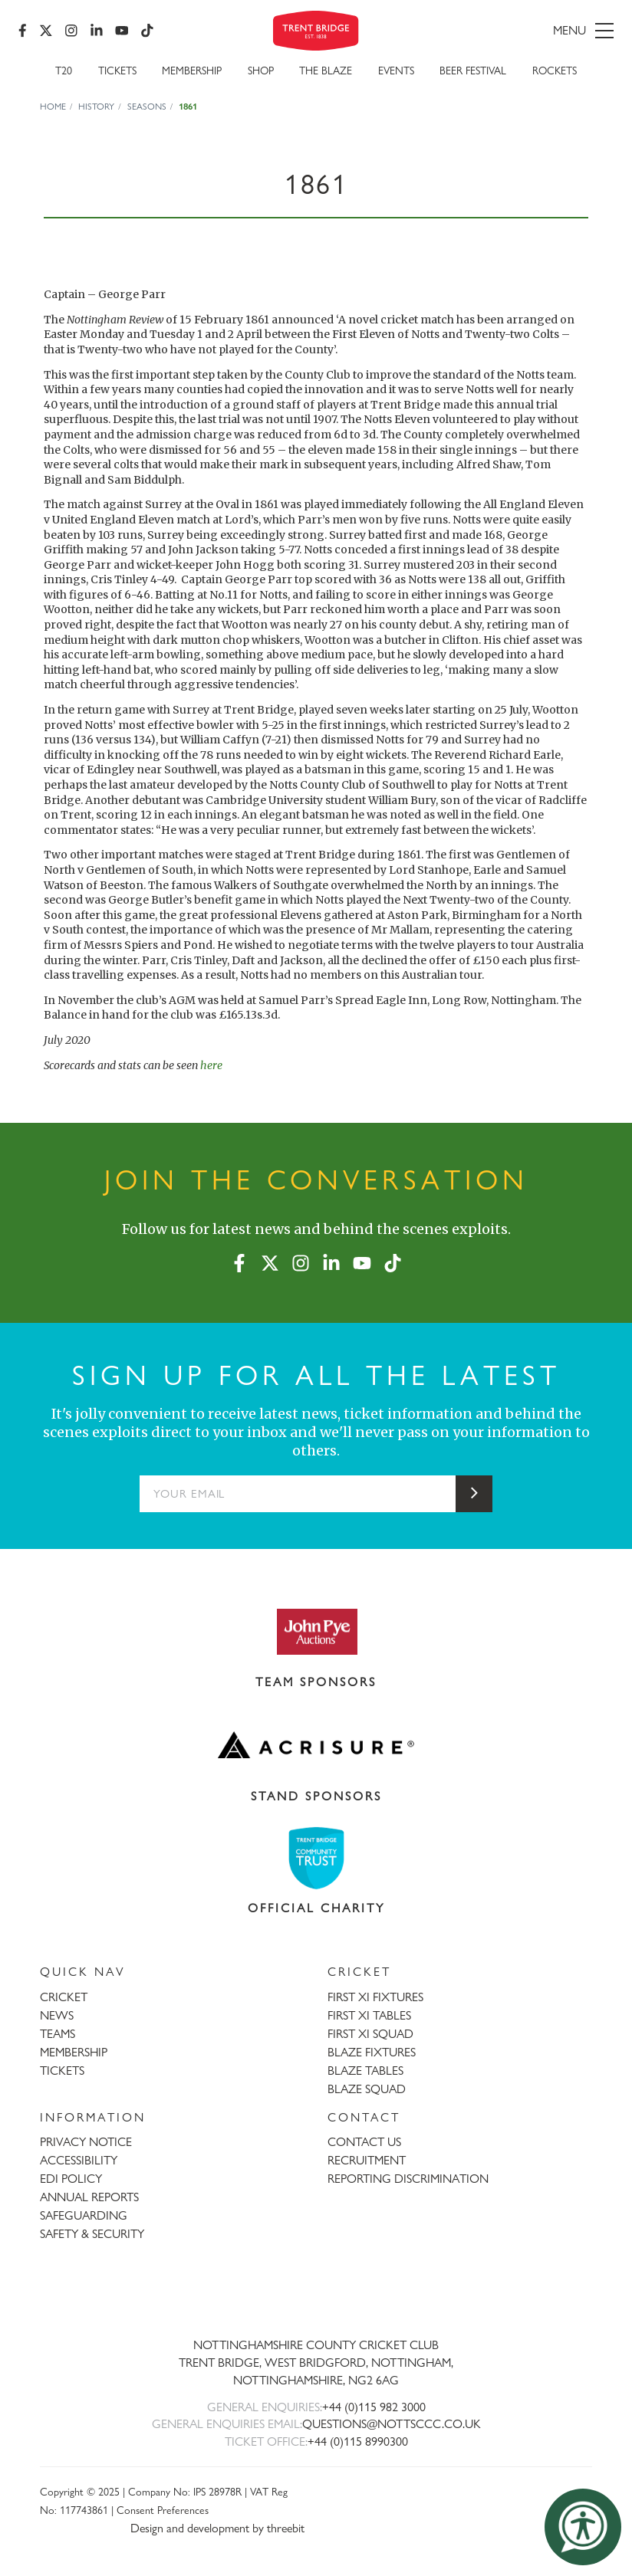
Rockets (554, 70)
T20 (63, 70)
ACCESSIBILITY (78, 2160)
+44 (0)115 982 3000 (374, 2407)
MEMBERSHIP (73, 2052)
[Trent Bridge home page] (316, 2294)
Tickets (117, 70)
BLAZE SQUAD (367, 2089)
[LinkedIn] (96, 31)
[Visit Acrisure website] (316, 1745)
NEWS (57, 2015)
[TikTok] (147, 31)
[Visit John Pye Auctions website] (316, 1631)
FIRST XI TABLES (369, 2015)
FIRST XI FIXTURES (375, 1997)
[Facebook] (22, 31)
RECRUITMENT (367, 2160)
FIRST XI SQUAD (370, 2033)
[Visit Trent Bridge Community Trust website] (316, 1858)
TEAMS (57, 2033)
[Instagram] (71, 31)
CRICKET (63, 1997)
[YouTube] (122, 31)
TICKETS (62, 2070)
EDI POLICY (71, 2178)
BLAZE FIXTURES (372, 2052)
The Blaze (325, 70)
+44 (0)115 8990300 (358, 2441)
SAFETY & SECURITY (92, 2234)
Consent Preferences (163, 2509)
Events (396, 70)
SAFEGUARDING (83, 2215)
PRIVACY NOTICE (86, 2142)
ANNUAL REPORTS (89, 2197)
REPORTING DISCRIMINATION (408, 2178)
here (211, 1065)
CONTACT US (364, 2142)
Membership (192, 70)
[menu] (520, 30)
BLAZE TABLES (365, 2070)
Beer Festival (472, 70)
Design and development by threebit (217, 2528)
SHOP (261, 70)
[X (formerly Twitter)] (46, 31)
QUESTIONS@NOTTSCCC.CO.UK (391, 2424)
